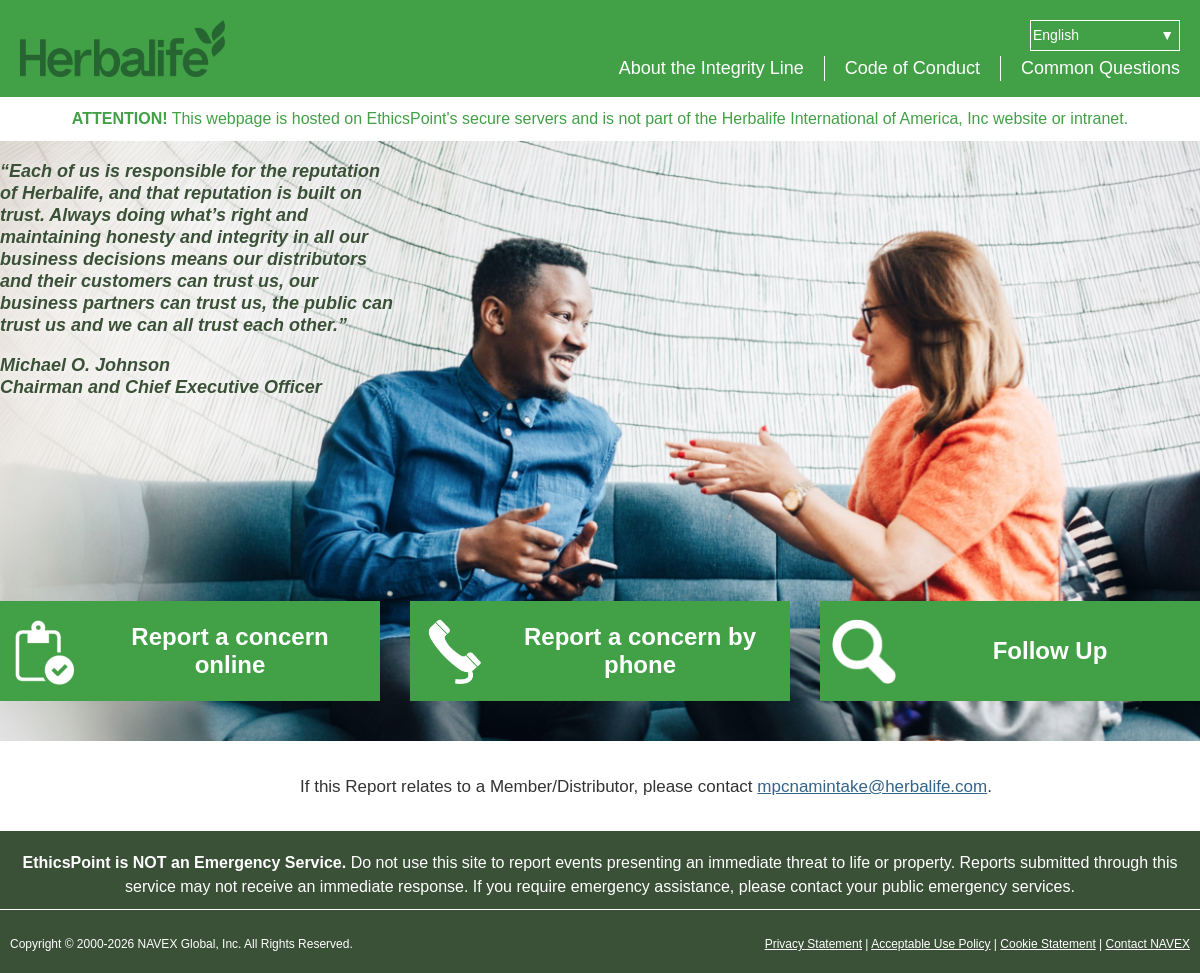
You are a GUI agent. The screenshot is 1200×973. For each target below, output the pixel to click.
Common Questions (1100, 68)
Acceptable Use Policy (930, 944)
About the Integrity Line (711, 68)
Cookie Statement (1047, 944)
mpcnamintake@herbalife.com (872, 786)
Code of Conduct (912, 68)
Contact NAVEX (1148, 944)
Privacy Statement (813, 944)
